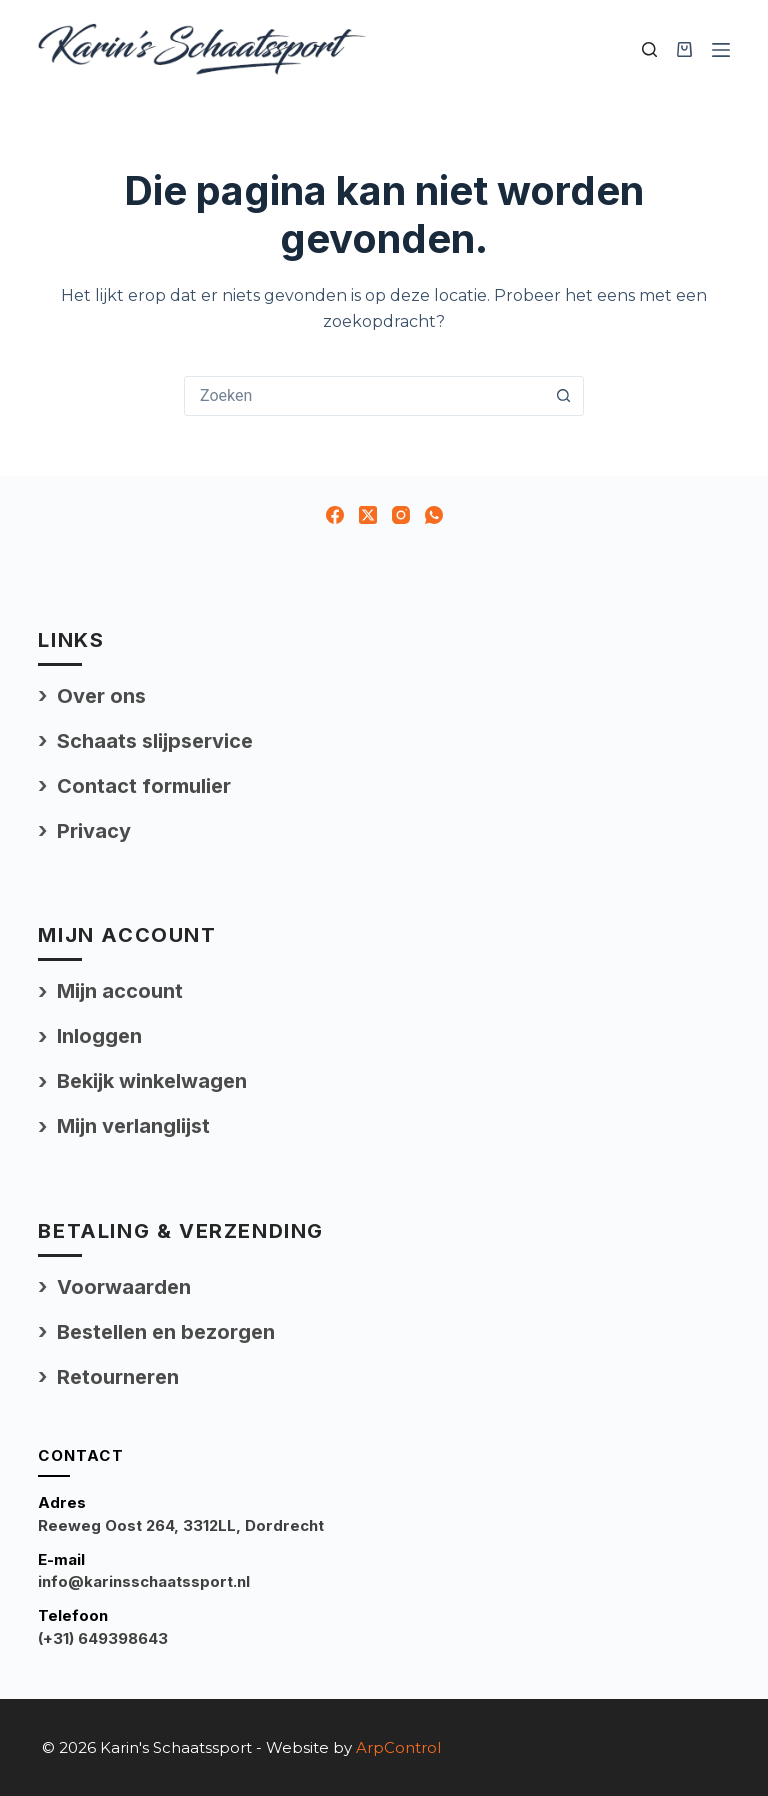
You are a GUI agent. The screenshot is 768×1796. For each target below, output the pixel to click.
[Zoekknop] (563, 396)
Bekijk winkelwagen (152, 1081)
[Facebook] (335, 515)
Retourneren (118, 1377)
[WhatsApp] (434, 515)
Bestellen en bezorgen (166, 1332)
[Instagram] (401, 515)
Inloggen (99, 1036)
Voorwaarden (124, 1287)
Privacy (94, 831)
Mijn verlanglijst (133, 1126)
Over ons (101, 696)
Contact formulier (144, 786)
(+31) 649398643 (103, 1638)
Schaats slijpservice (155, 741)
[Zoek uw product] (649, 49)
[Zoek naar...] (364, 396)
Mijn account (120, 991)
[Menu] (721, 50)
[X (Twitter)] (368, 515)
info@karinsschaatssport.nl (144, 1581)
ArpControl (398, 1747)
